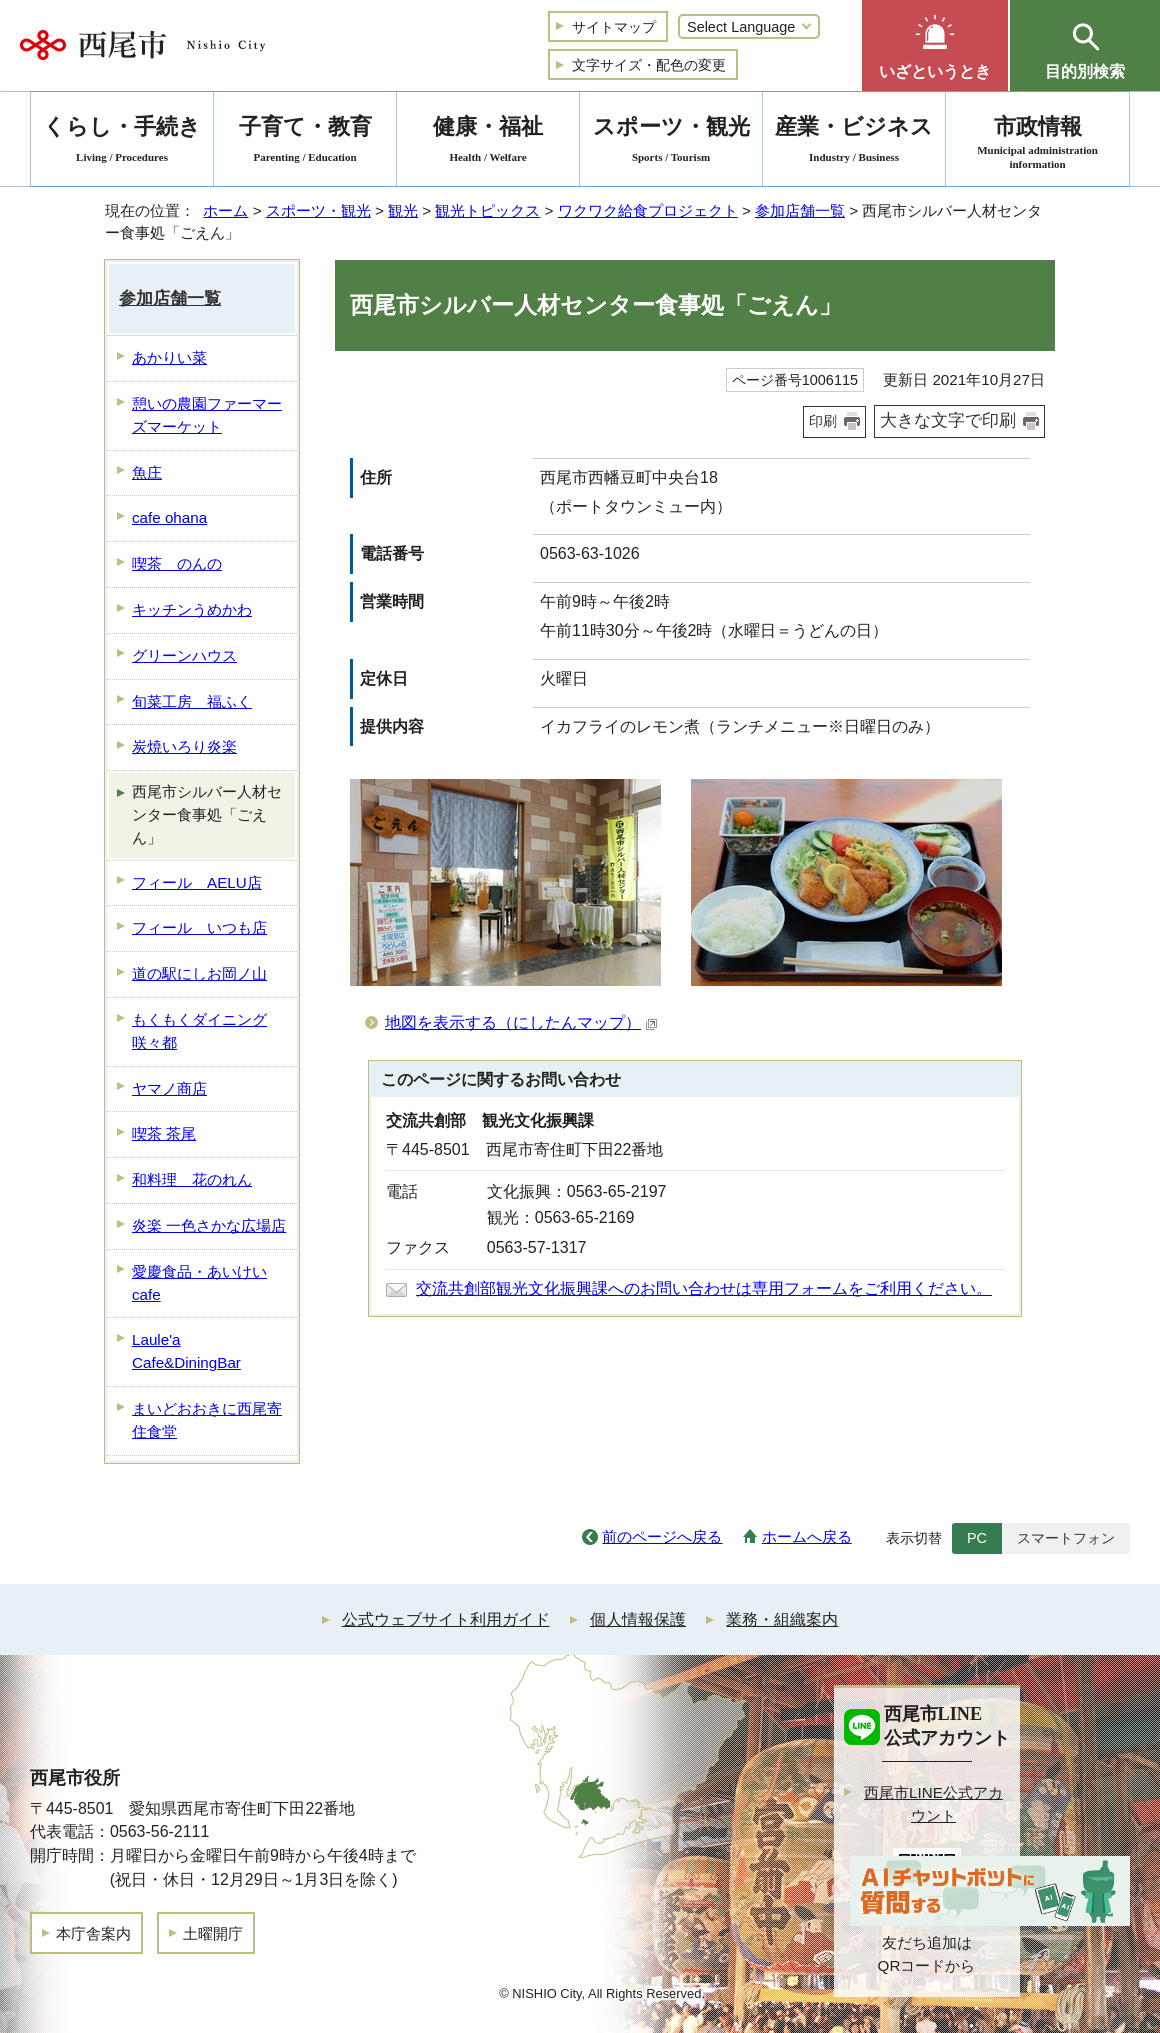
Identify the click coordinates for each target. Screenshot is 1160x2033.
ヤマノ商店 (169, 1088)
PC (977, 1538)
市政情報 (1037, 142)
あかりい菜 (169, 357)
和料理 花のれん (192, 1179)
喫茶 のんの (177, 563)
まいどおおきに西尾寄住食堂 (207, 1420)
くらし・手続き (122, 142)
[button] (935, 45)
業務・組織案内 (782, 1619)
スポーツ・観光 (318, 210)
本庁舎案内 (93, 1933)
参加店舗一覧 (800, 210)
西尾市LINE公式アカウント (933, 1804)
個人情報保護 (638, 1619)
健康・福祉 (488, 142)
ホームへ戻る (807, 1536)
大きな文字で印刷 (948, 420)
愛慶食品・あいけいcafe (199, 1283)
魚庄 (147, 472)
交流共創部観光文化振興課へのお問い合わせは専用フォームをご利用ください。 (704, 1288)
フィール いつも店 (199, 927)
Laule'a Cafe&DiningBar (186, 1351)
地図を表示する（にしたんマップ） (521, 1022)
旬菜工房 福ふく (192, 701)
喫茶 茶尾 (164, 1133)
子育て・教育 (305, 142)
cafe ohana (169, 517)
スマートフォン (1066, 1538)
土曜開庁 (213, 1933)
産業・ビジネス (854, 142)
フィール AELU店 (197, 882)
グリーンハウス (184, 655)
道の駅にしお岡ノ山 (199, 973)
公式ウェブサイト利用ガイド (446, 1619)
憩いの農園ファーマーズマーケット (207, 415)
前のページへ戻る (662, 1536)
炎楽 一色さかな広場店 (209, 1225)
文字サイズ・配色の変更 (649, 65)
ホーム (225, 210)
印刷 (823, 421)
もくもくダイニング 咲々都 (199, 1031)
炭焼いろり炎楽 (184, 746)
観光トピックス (487, 210)
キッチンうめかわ (192, 609)
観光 (403, 210)
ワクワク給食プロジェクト (648, 210)
